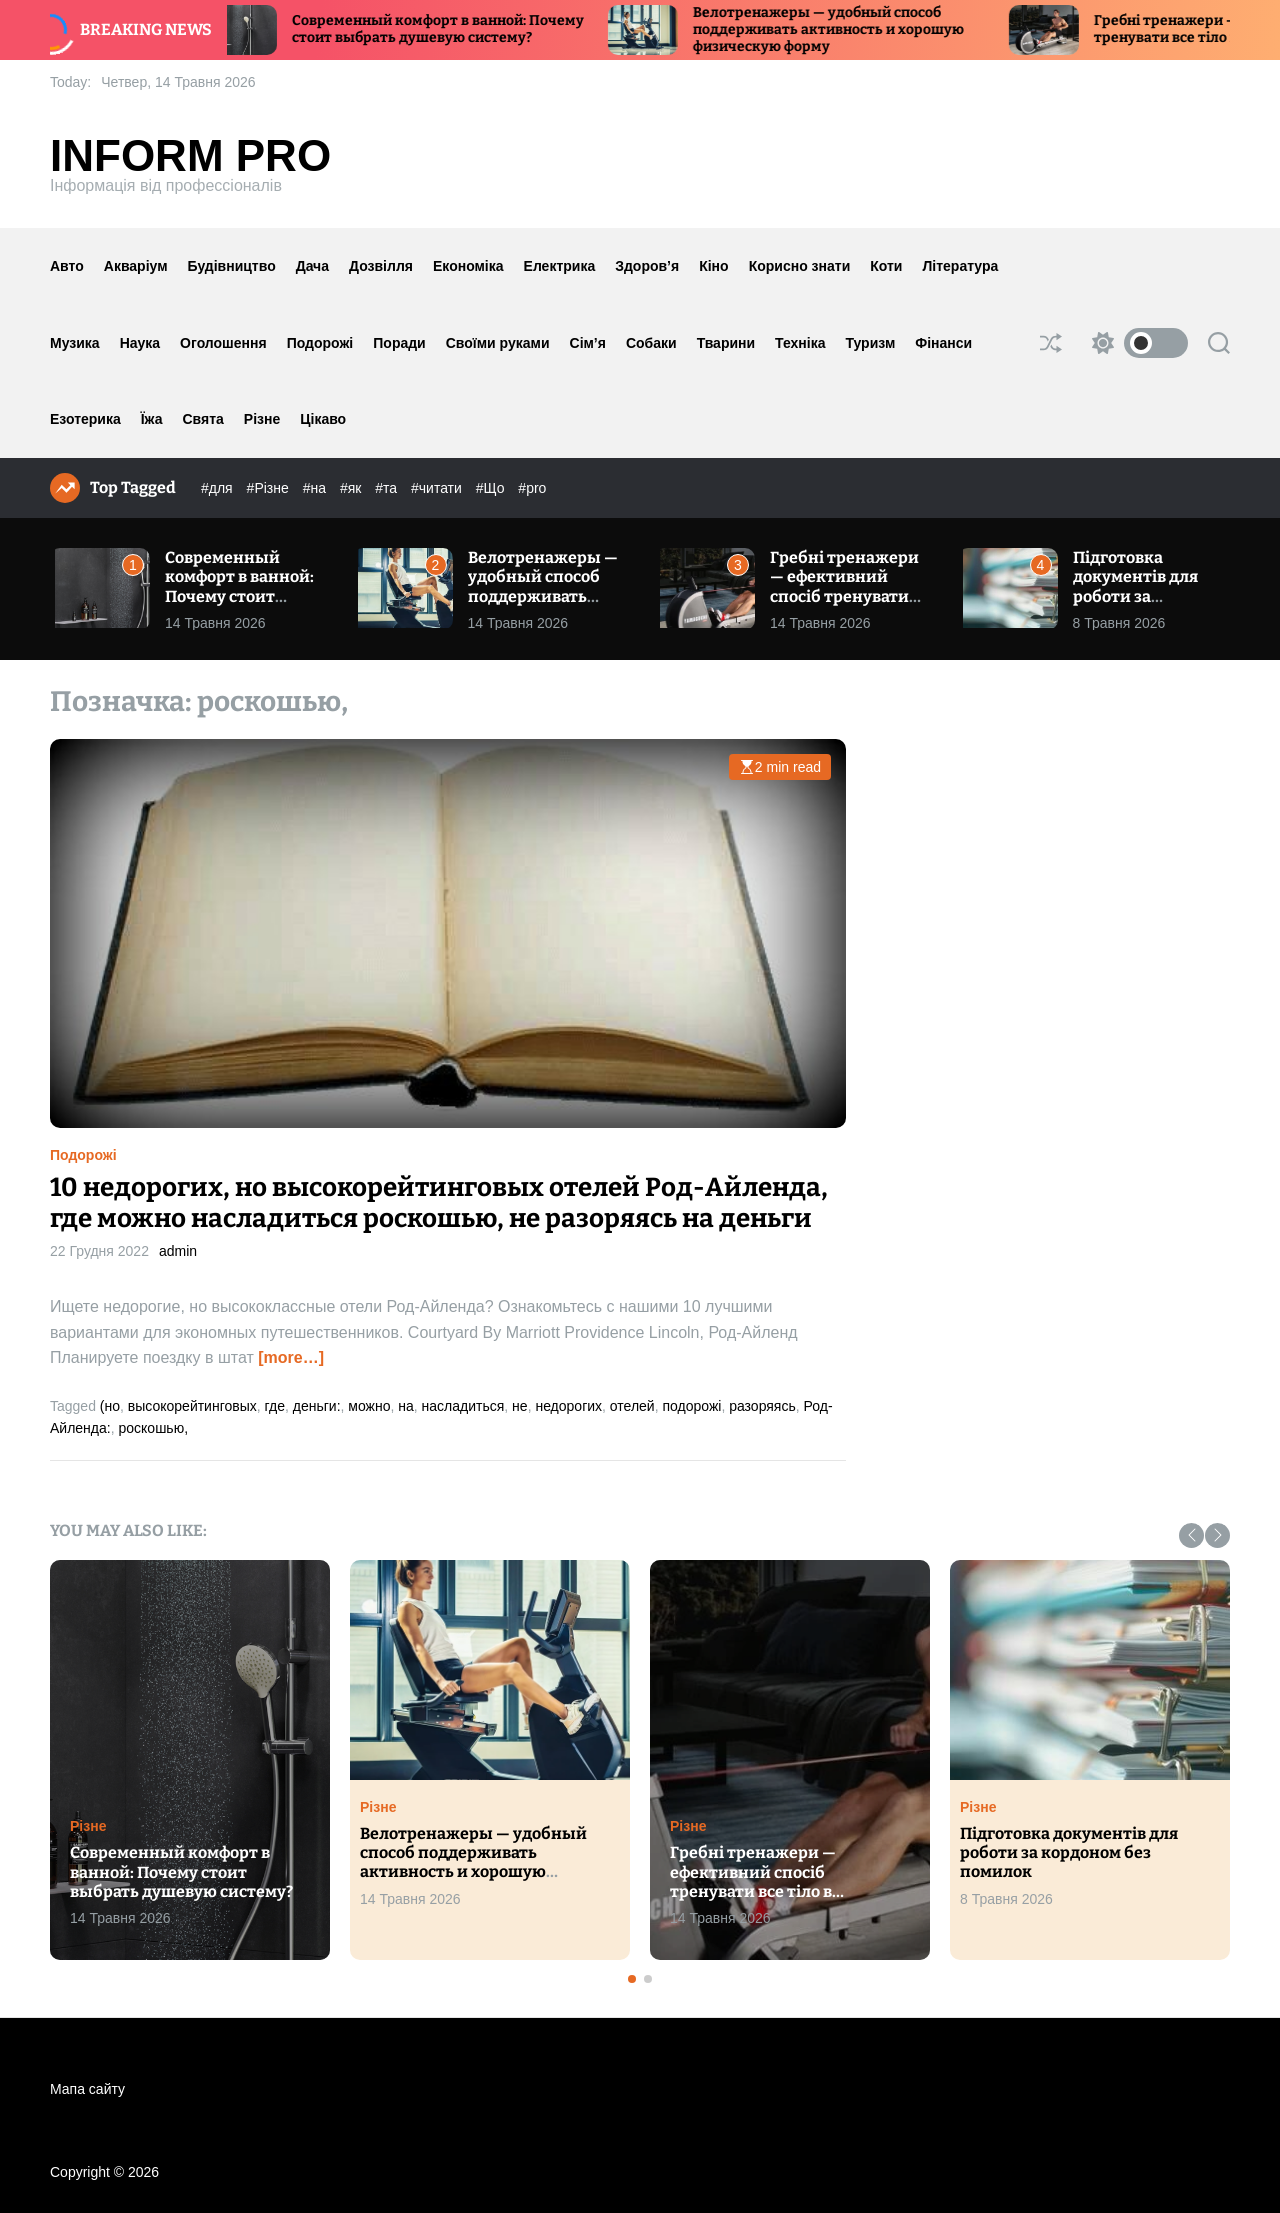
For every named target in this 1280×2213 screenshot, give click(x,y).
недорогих (568, 1406)
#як (352, 488)
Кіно (713, 266)
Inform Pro (190, 156)
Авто (67, 266)
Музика (75, 343)
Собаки (651, 343)
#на (316, 488)
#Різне (270, 488)
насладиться (463, 1406)
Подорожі (320, 343)
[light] (1135, 343)
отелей (632, 1406)
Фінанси (943, 343)
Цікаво (323, 419)
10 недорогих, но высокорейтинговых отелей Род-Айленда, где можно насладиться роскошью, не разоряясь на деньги (439, 1203)
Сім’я (588, 343)
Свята (203, 419)
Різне (262, 419)
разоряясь (762, 1406)
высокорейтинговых (192, 1406)
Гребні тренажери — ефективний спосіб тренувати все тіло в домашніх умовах (848, 596)
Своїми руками (498, 343)
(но (110, 1406)
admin (178, 1251)
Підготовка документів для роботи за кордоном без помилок (1135, 596)
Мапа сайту (87, 2089)
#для (219, 488)
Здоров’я (647, 266)
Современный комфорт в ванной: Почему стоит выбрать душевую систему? (458, 29)
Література (960, 266)
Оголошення (223, 343)
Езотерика (85, 419)
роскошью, (153, 1428)
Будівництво (232, 266)
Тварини (726, 343)
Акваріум (136, 266)
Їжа (152, 419)
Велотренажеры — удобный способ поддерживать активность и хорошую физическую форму (848, 29)
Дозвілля (381, 266)
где (275, 1406)
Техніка (800, 343)
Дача (312, 266)
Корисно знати (800, 266)
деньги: (317, 1406)
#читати (438, 488)
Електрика (560, 266)
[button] (1191, 1535)
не (520, 1406)
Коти (886, 266)
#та (388, 488)
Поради (399, 343)
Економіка (468, 266)
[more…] (291, 1357)
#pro (532, 488)
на (406, 1406)
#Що (492, 488)
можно (369, 1406)
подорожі (691, 1406)
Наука (140, 343)
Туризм (871, 343)
